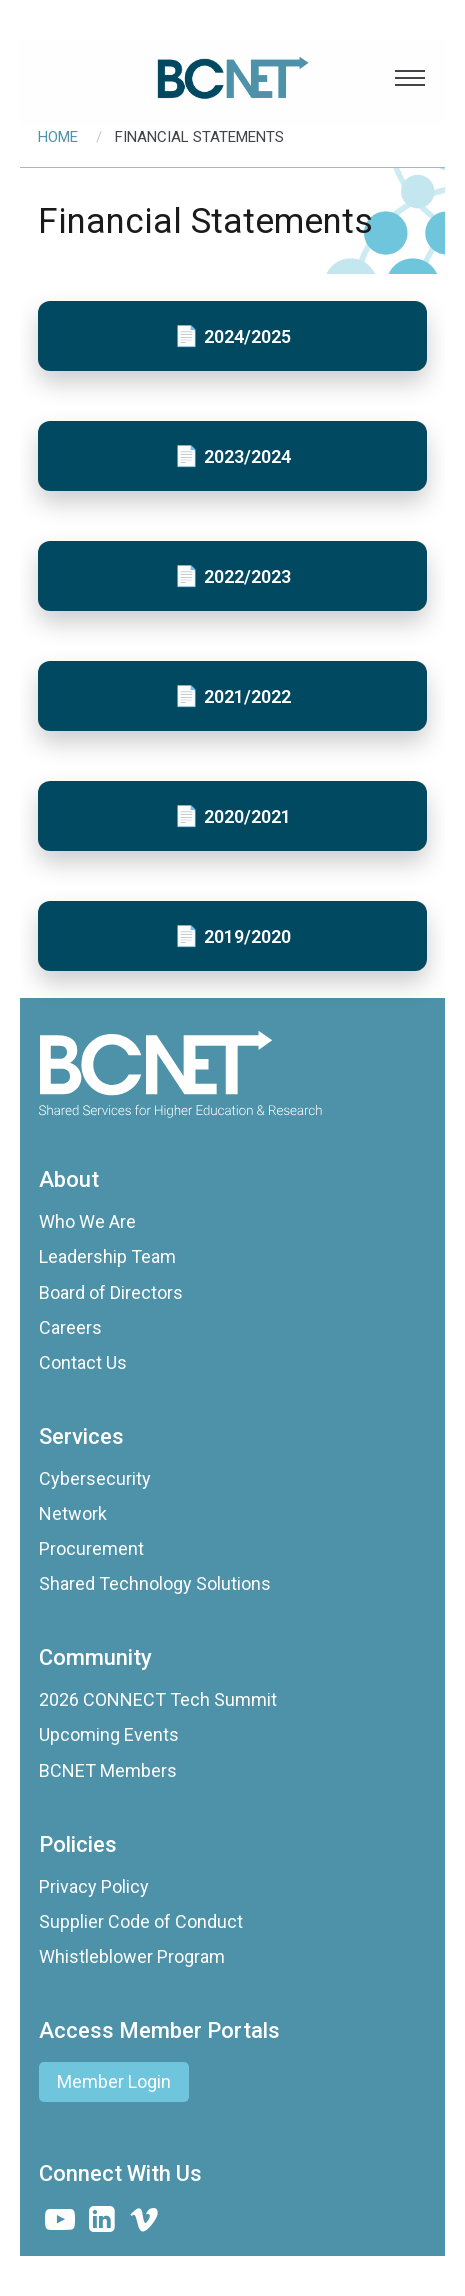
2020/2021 (247, 816)
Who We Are (87, 1221)
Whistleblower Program (132, 1956)
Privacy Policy (94, 1886)
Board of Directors (111, 1292)
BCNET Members (108, 1770)
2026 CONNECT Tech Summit (158, 1699)
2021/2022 (247, 696)
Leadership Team (107, 1256)
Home (58, 137)
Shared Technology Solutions (155, 1583)
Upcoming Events (109, 1734)
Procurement (91, 1548)
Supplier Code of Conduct (141, 1921)
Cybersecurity (95, 1478)
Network (73, 1513)
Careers (70, 1327)
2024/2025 (247, 336)
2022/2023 (247, 576)
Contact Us (83, 1362)
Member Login (114, 2081)
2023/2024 (247, 456)
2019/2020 (247, 936)
